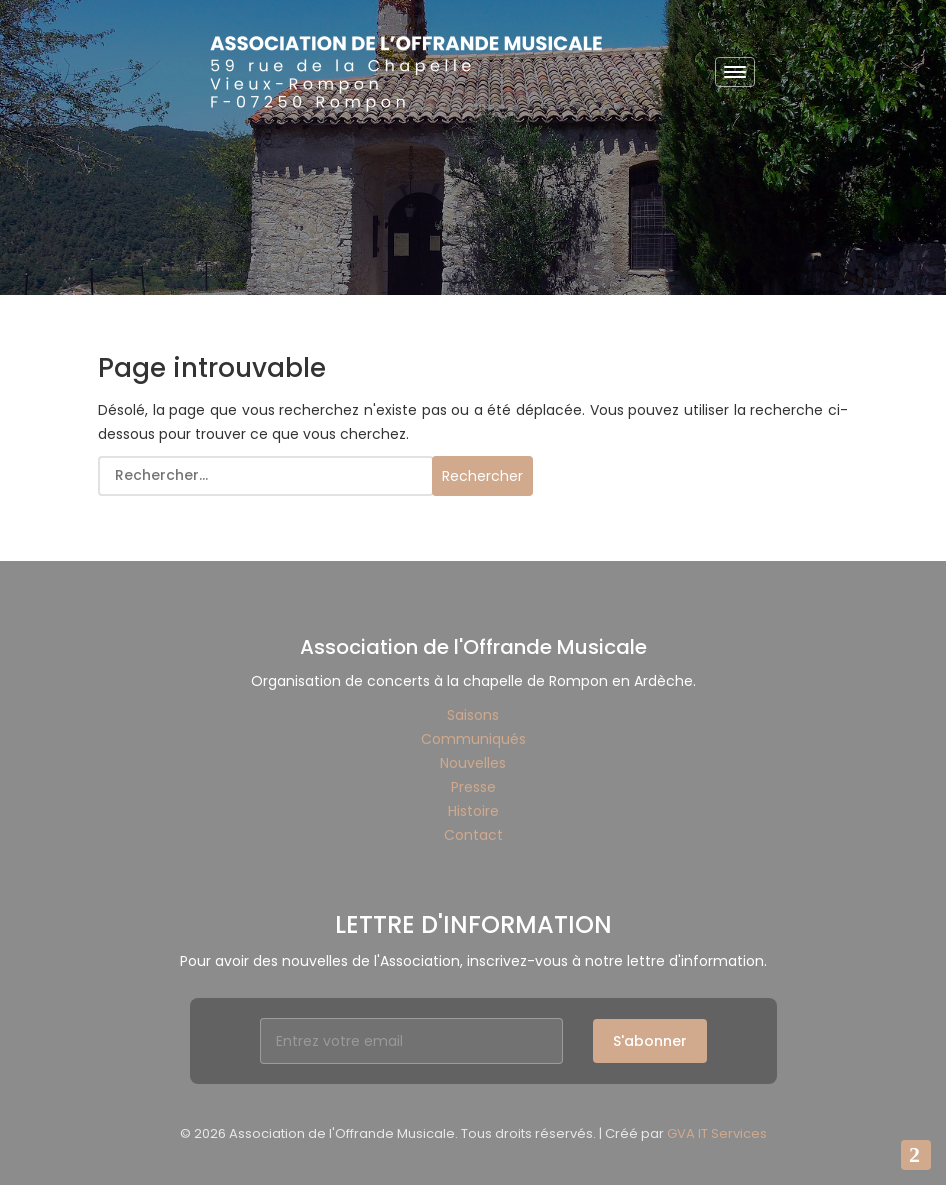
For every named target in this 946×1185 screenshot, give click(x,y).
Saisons (473, 715)
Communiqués (473, 739)
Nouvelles (473, 763)
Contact (473, 835)
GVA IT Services (717, 1133)
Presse (473, 787)
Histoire (473, 811)
